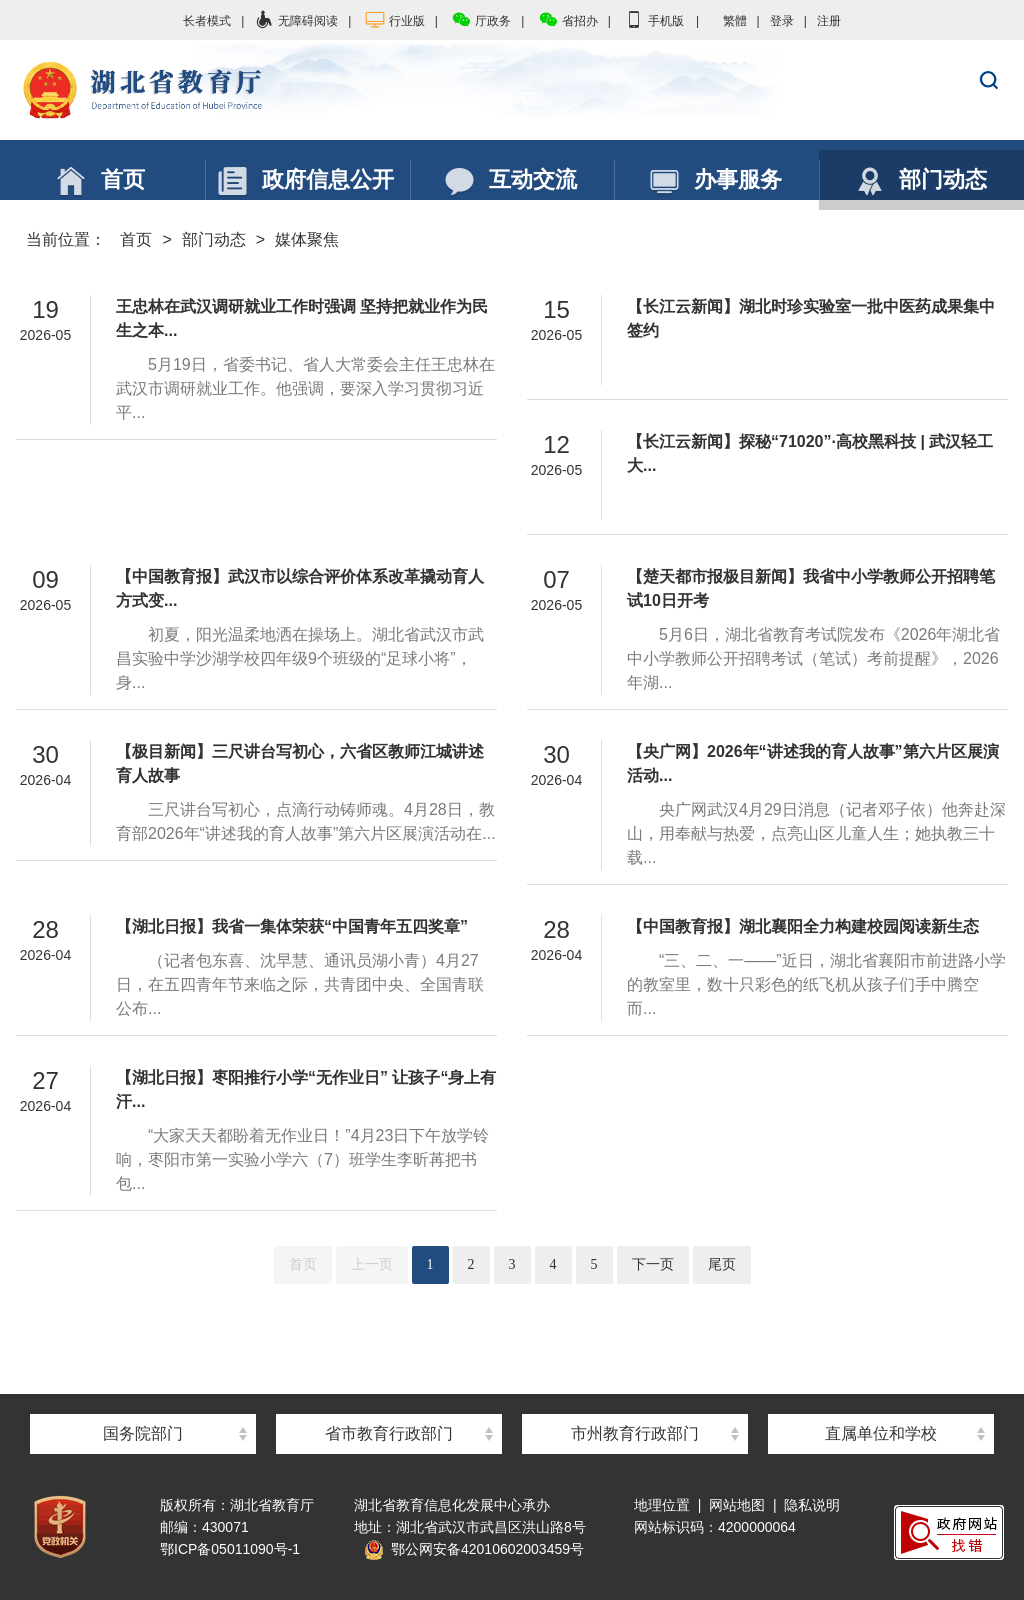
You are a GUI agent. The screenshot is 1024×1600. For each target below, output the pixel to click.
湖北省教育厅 (512, 91)
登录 (782, 21)
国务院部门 (143, 1433)
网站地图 (737, 1505)
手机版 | (661, 21)
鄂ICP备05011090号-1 (230, 1549)
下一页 (653, 1264)
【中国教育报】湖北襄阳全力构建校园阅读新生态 (803, 926)
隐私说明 (812, 1505)
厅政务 (481, 21)
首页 (136, 239)
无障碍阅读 (296, 21)
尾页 (722, 1264)
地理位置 (662, 1505)
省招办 (568, 21)
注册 (829, 21)
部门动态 (214, 239)
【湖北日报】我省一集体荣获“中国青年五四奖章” (292, 926)
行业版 (395, 21)
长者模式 (207, 21)
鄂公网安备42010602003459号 (474, 1549)
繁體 (735, 21)
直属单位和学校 (881, 1433)
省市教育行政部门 (389, 1433)
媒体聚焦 (307, 239)
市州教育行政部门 (635, 1433)
